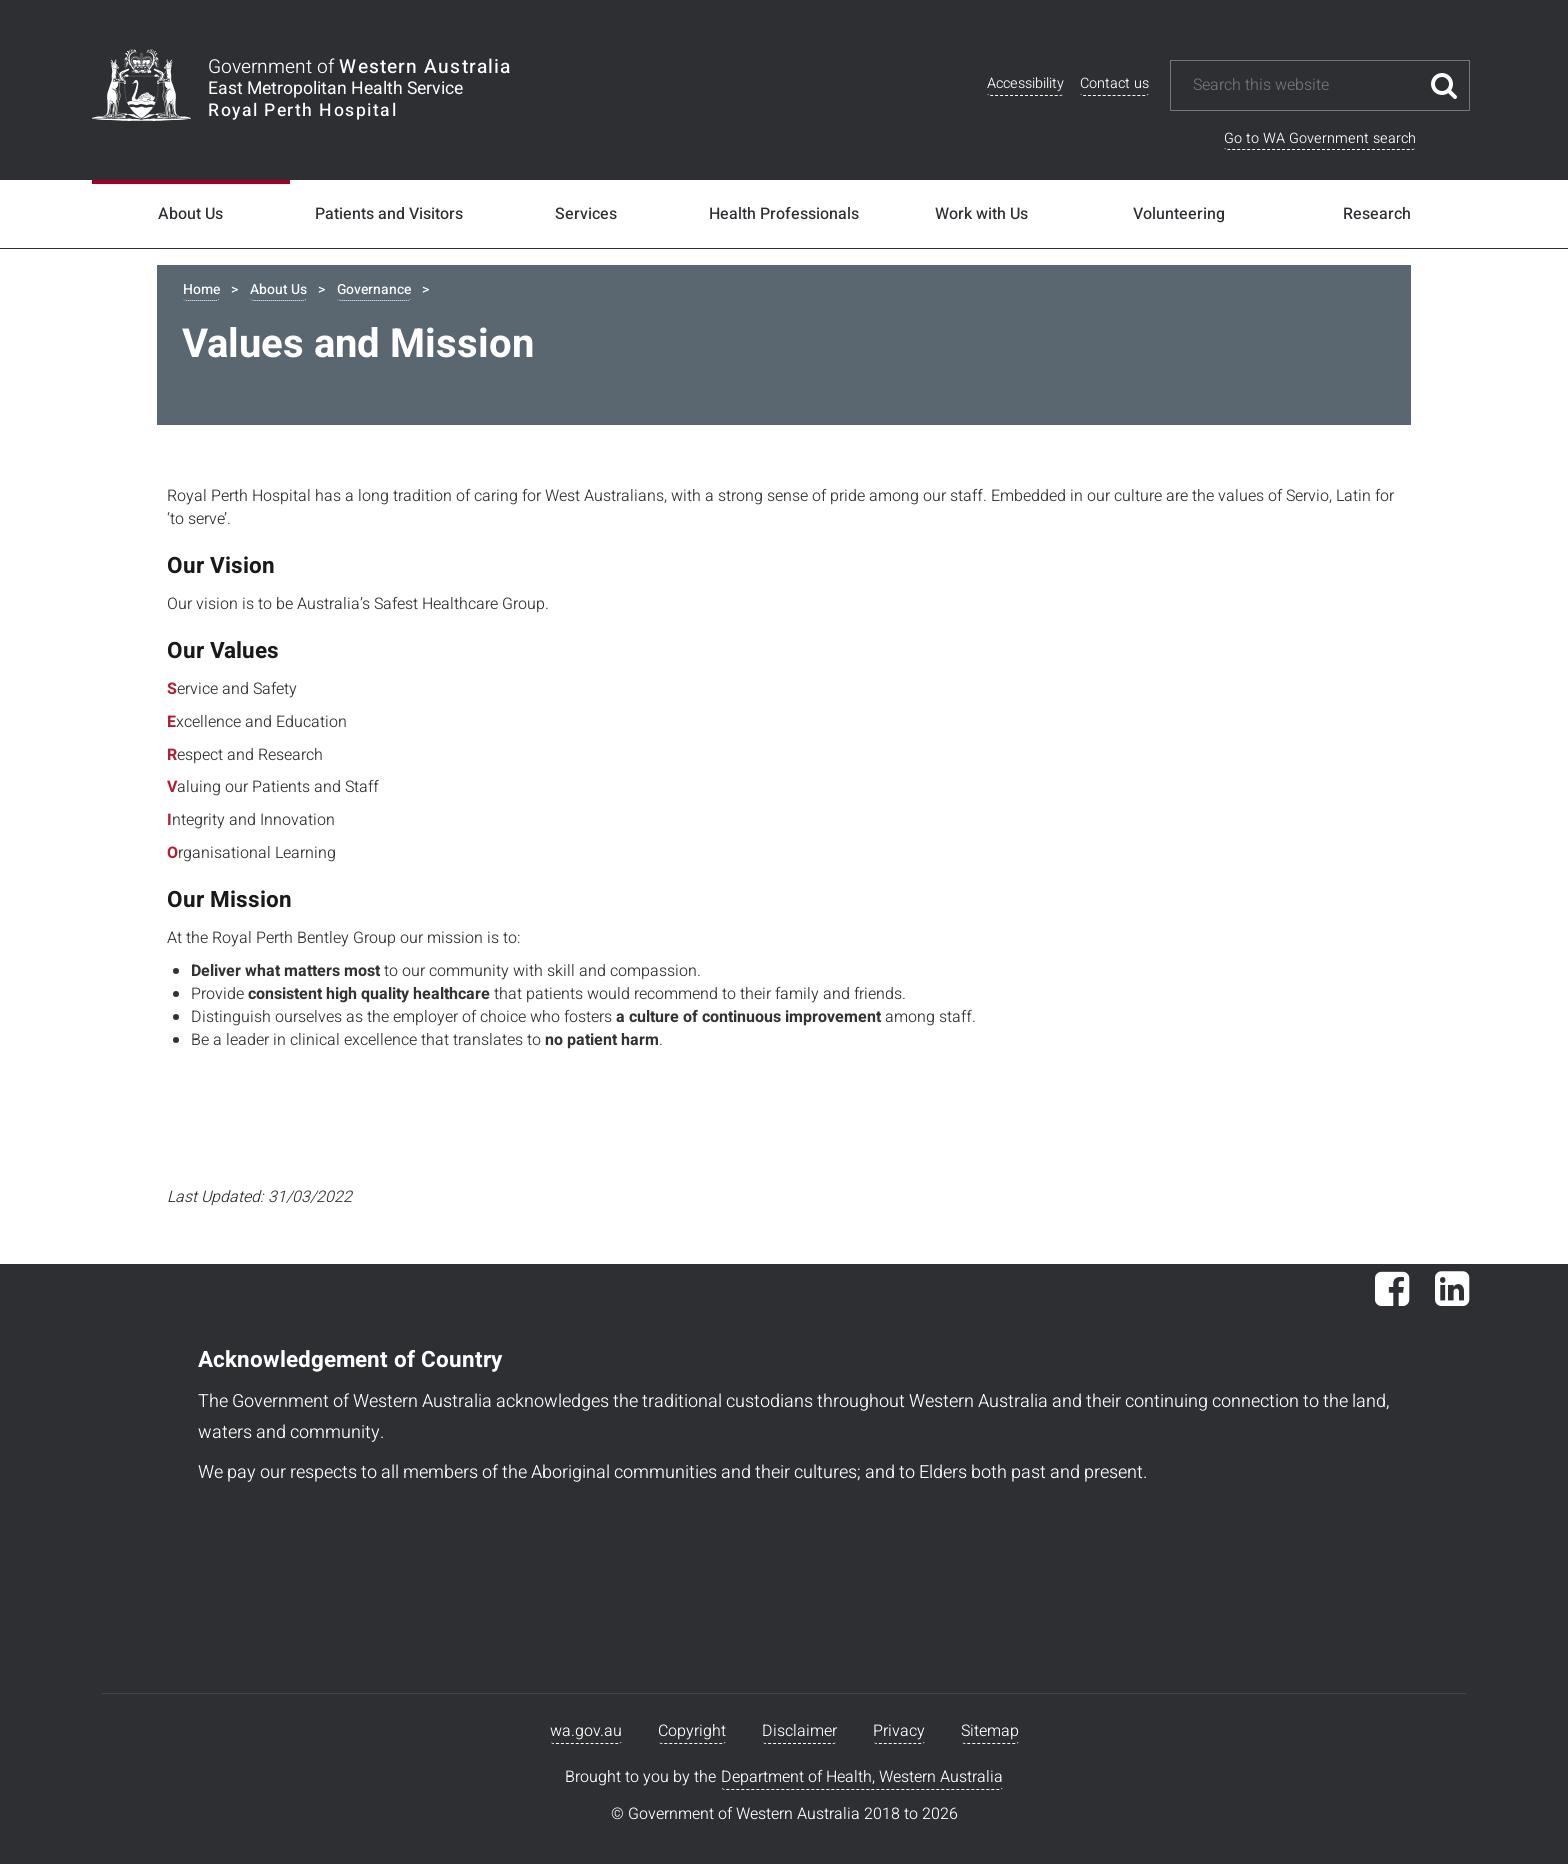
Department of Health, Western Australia (862, 1777)
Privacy (899, 1731)
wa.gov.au (586, 1731)
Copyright (692, 1731)
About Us (190, 214)
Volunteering (1179, 214)
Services (586, 214)
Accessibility (1025, 83)
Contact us (1114, 83)
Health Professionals (784, 214)
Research (1377, 214)
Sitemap (990, 1731)
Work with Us (981, 214)
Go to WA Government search (1320, 138)
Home (201, 289)
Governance (374, 289)
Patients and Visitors (389, 214)
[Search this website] (1305, 85)
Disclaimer (799, 1731)
